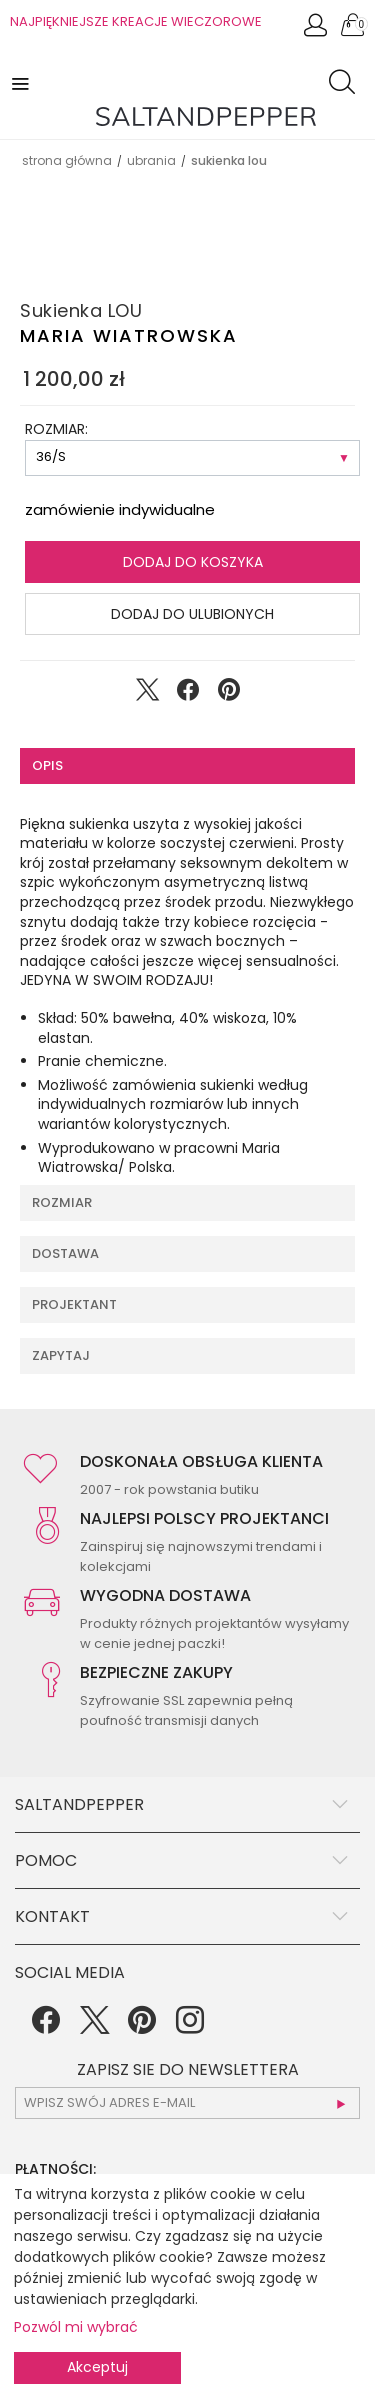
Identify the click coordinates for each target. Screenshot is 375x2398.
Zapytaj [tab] (61, 1355)
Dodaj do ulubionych (192, 614)
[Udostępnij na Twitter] (147, 694)
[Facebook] (46, 2027)
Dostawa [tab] (65, 1253)
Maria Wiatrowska (129, 335)
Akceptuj (97, 2367)
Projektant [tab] (74, 1304)
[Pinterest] (142, 2027)
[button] (22, 82)
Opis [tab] (47, 765)
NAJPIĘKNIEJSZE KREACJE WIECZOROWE (136, 21)
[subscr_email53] (187, 2103)
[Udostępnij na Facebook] (188, 694)
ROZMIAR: (56, 429)
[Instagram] (190, 2027)
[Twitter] (94, 2027)
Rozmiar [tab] (62, 1202)
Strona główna (67, 160)
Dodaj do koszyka (193, 562)
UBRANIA (151, 160)
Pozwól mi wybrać (76, 2327)
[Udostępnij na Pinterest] (229, 694)
